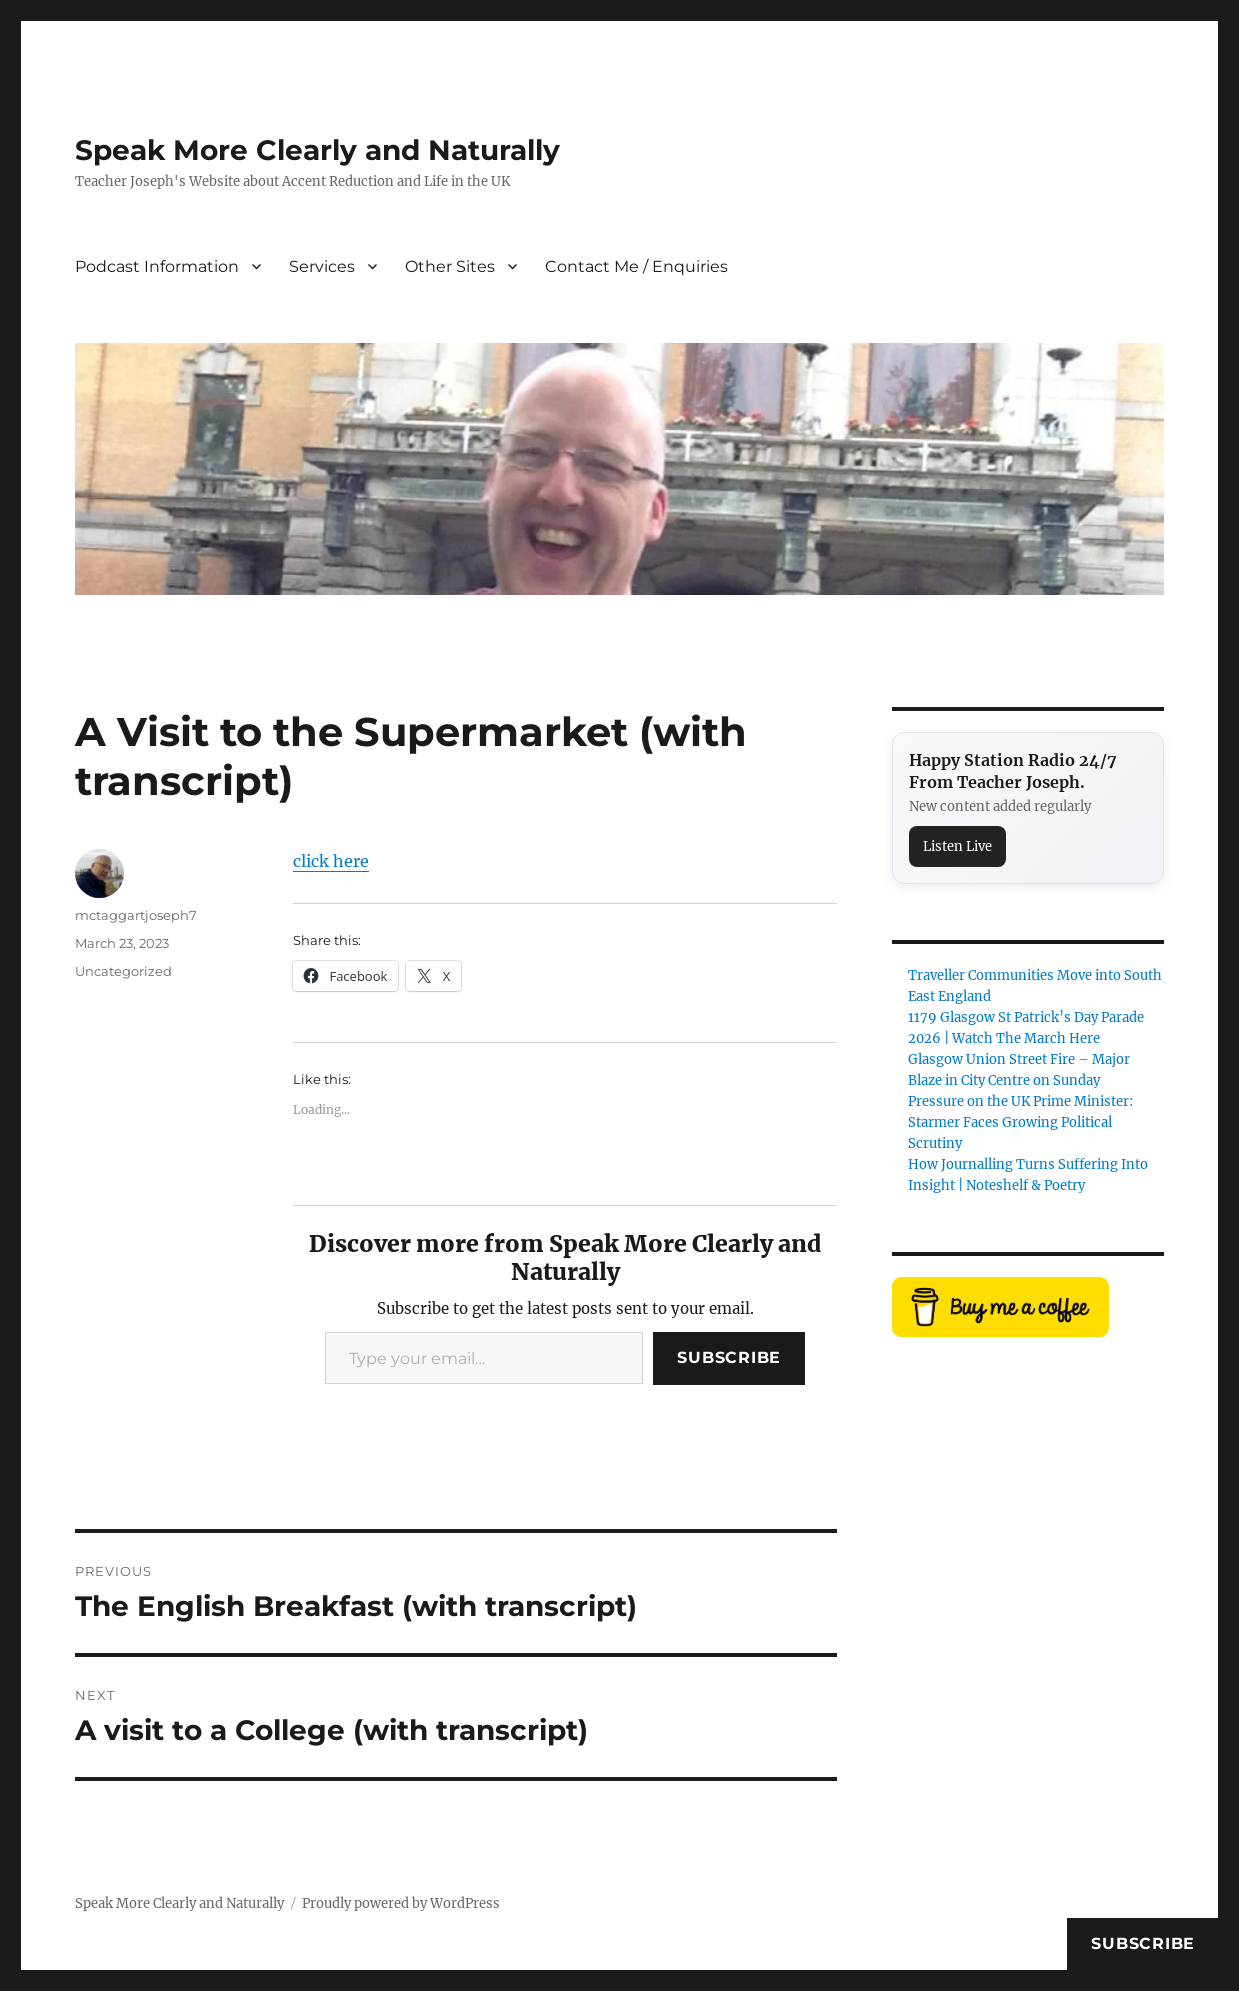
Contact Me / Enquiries (636, 266)
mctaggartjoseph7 (136, 915)
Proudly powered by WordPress (401, 1903)
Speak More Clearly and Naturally (317, 150)
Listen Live (957, 846)
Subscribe (729, 1357)
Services (322, 266)
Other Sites (450, 266)
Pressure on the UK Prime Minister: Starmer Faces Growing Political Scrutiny (1020, 1122)
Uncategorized (123, 971)
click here (331, 861)
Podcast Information (157, 266)
